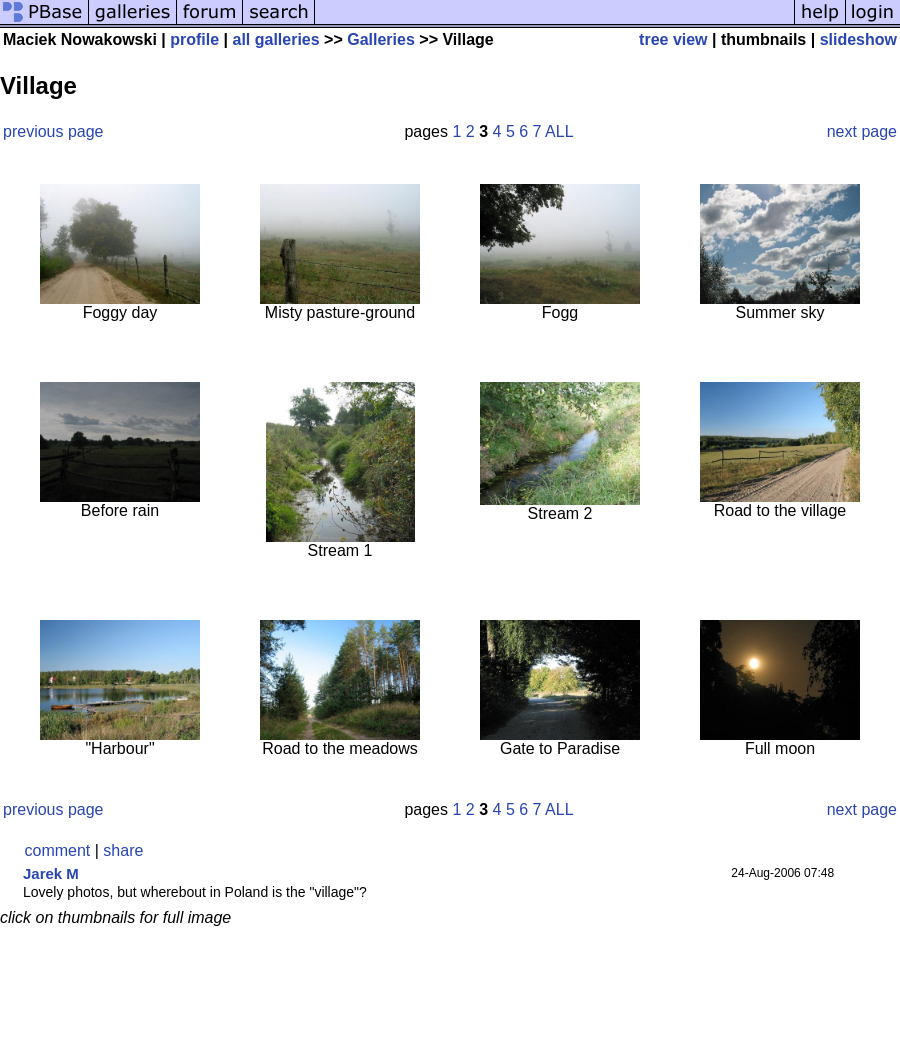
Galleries (381, 39)
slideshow (858, 39)
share (123, 850)
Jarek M (51, 873)
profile (194, 39)
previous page (53, 131)
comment (58, 850)
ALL (559, 131)
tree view (673, 39)
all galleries (275, 39)
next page (862, 131)
